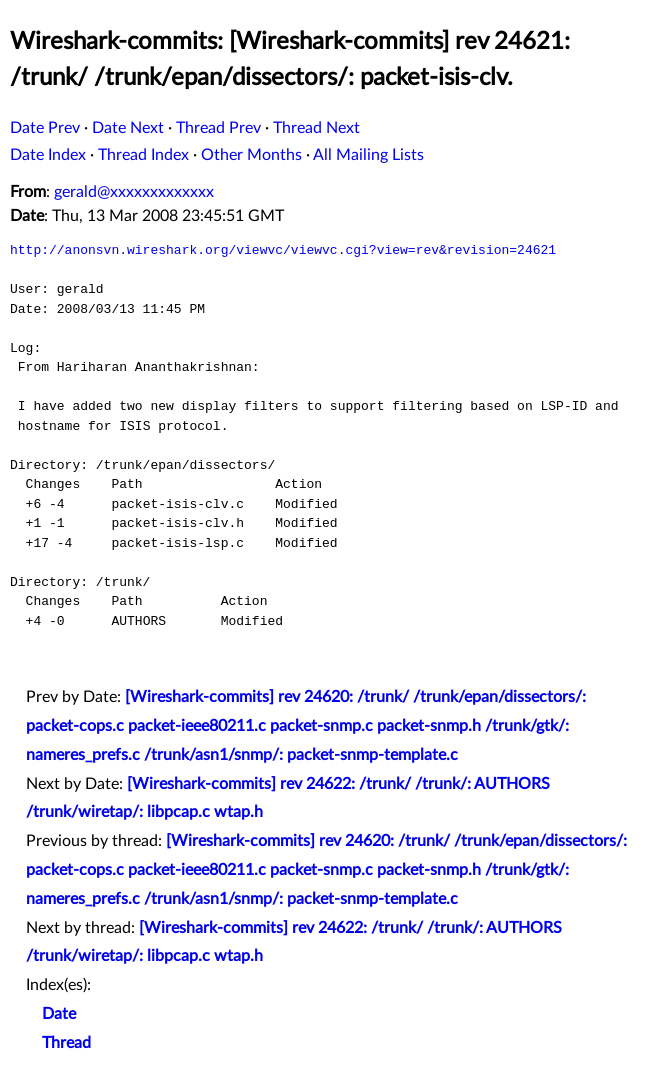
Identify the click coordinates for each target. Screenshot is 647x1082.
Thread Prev (218, 128)
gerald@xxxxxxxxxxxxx (134, 192)
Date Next (128, 128)
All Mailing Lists (368, 155)
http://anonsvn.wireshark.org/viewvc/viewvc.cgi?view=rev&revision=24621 (283, 250)
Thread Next (316, 128)
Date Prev (45, 128)
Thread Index (143, 155)
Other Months (251, 155)
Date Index (48, 155)
